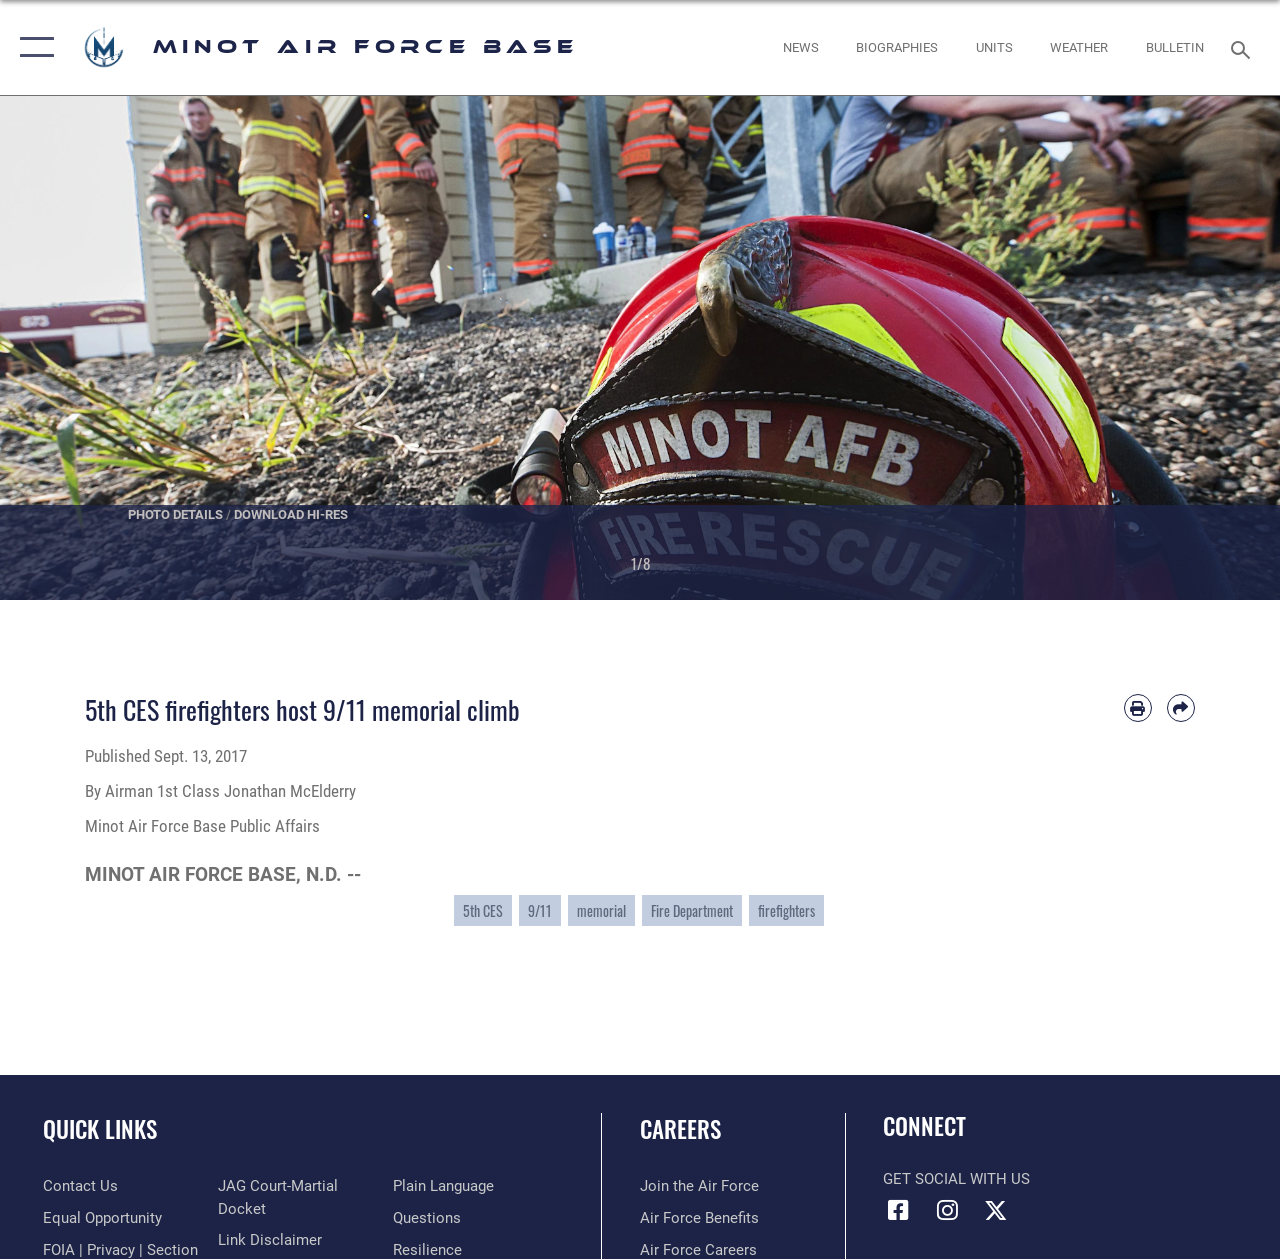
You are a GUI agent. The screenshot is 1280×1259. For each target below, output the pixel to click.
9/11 (540, 910)
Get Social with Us (956, 1179)
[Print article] (1138, 708)
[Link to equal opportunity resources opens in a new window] (102, 1218)
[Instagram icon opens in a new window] (947, 1210)
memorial (601, 910)
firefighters (786, 910)
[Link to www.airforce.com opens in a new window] (699, 1186)
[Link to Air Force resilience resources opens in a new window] (427, 1250)
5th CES (483, 910)
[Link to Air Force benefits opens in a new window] (699, 1218)
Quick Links (100, 1129)
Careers (680, 1129)
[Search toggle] (1244, 47)
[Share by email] (1181, 708)
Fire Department (692, 910)
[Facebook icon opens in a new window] (898, 1210)
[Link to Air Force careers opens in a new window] (698, 1250)
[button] (32, 47)
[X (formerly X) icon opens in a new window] (996, 1210)
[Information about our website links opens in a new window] (270, 1240)
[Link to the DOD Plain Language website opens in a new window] (443, 1186)
